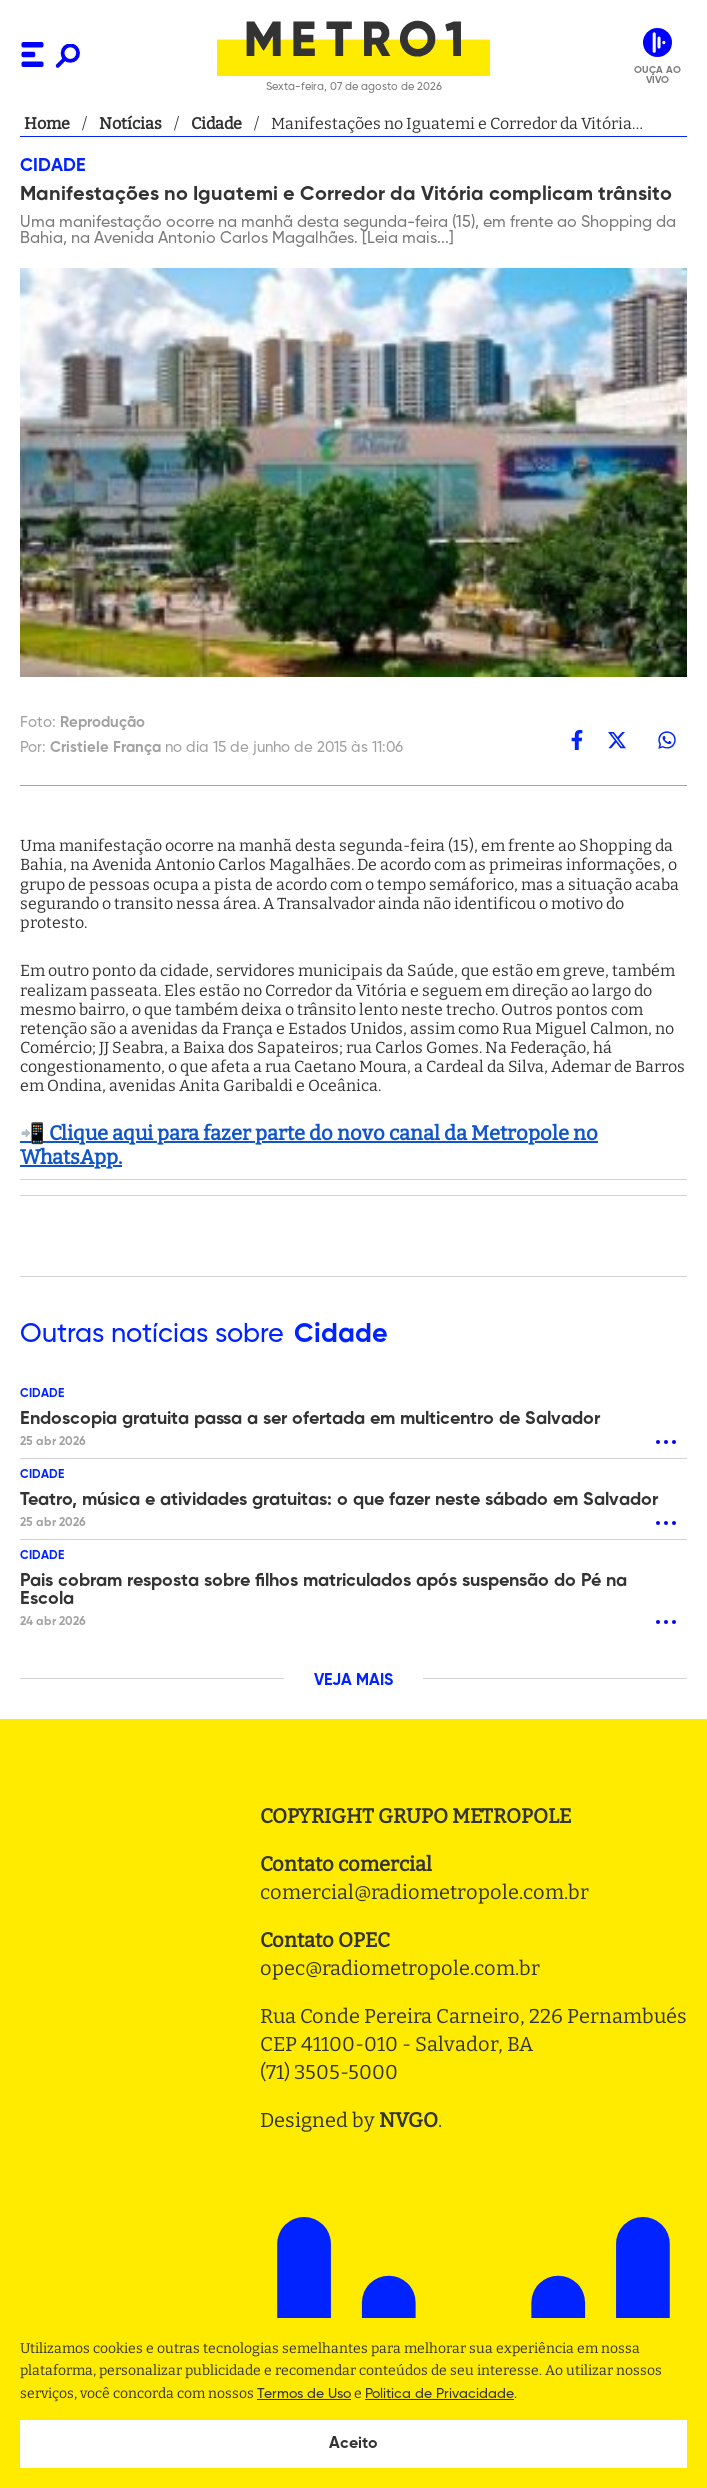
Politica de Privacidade (439, 2394)
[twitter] (617, 740)
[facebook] (577, 740)
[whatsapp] (667, 740)
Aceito (353, 2444)
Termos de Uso (304, 2394)
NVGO (408, 2120)
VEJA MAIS (353, 1681)
